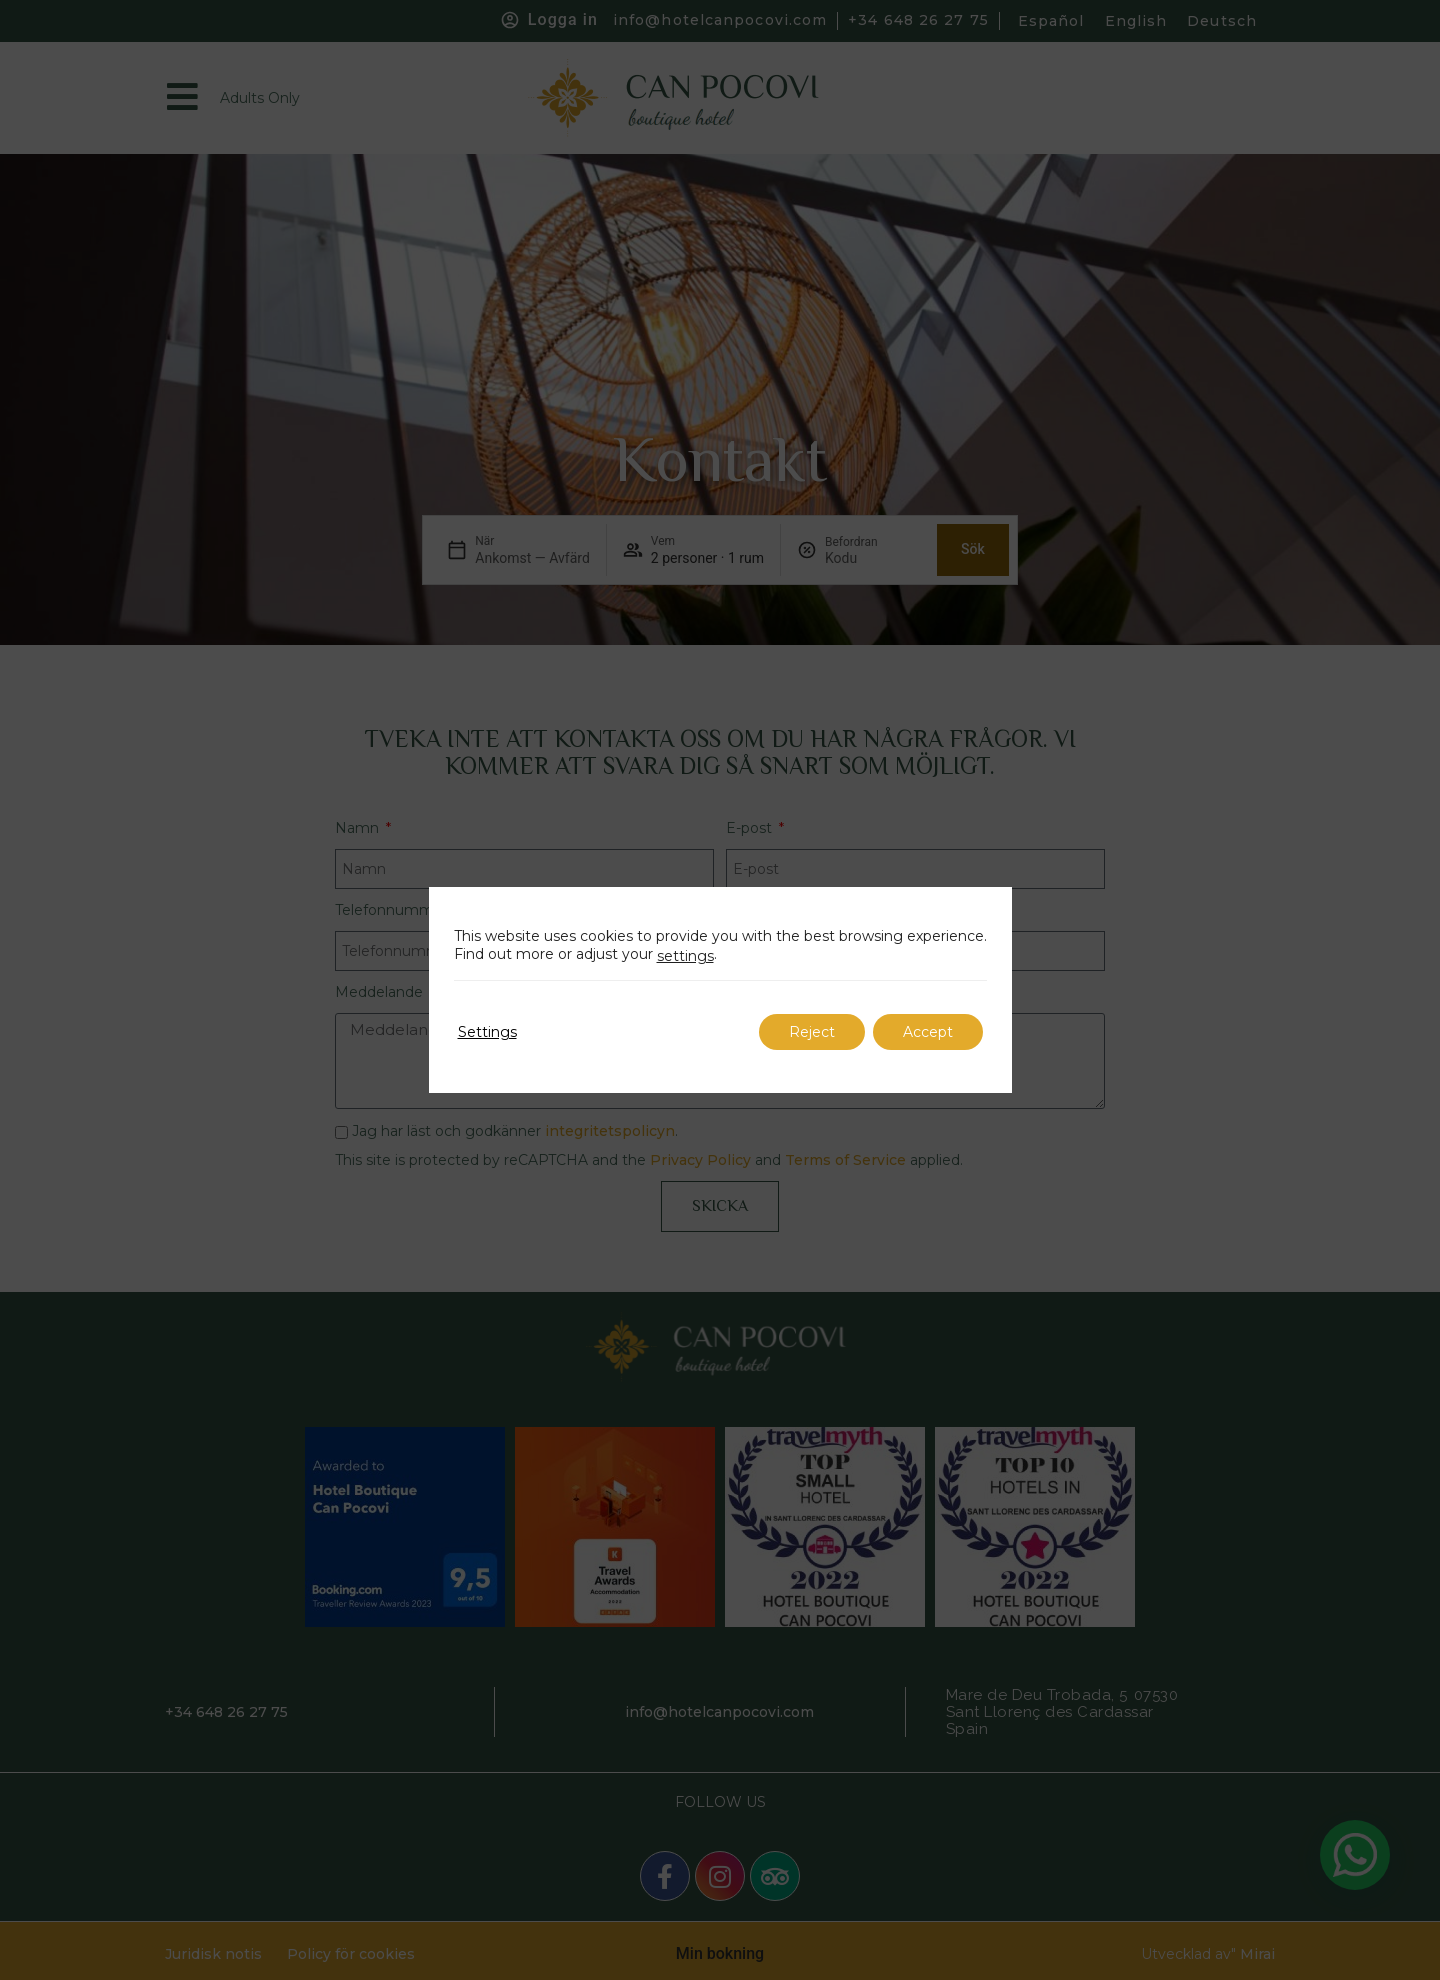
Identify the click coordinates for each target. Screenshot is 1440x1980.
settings (685, 956)
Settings (487, 1032)
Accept (928, 1032)
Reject (812, 1032)
